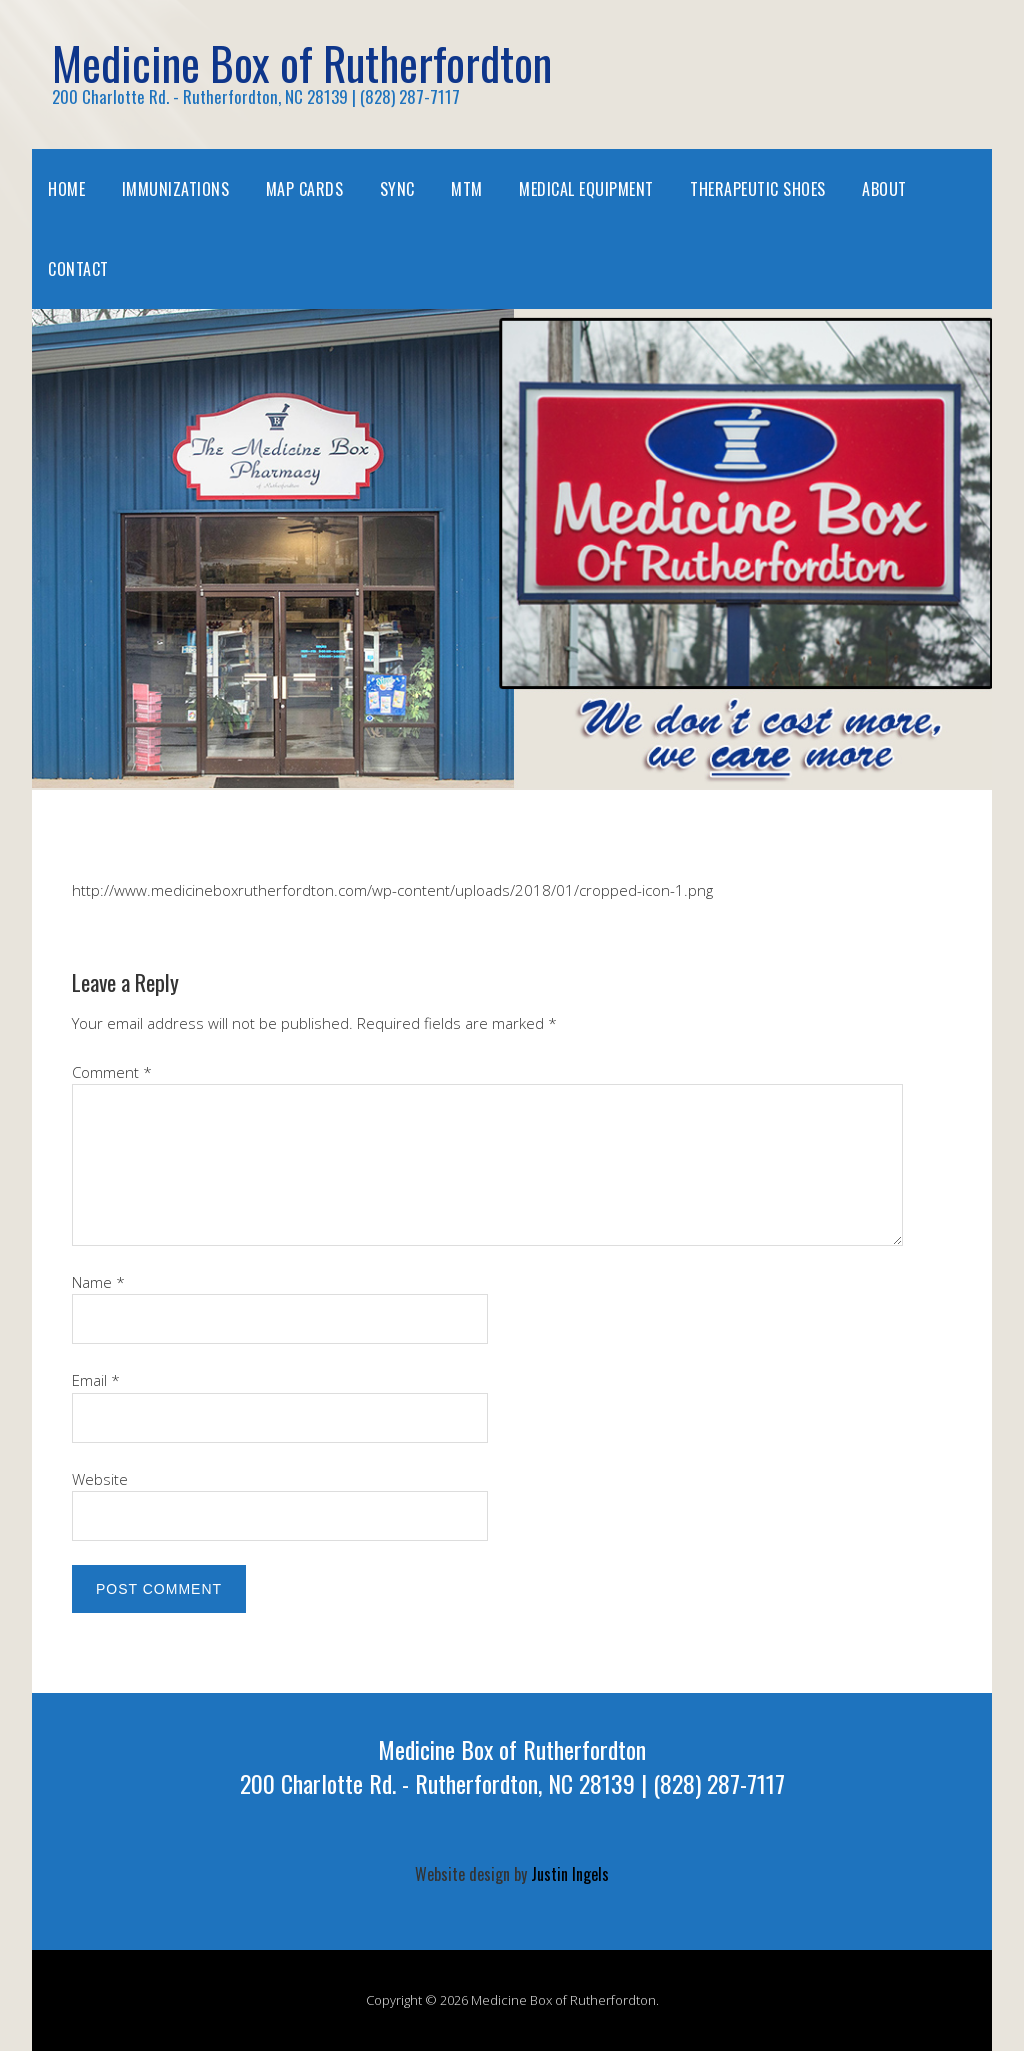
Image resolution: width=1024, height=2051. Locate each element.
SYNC (397, 189)
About (884, 189)
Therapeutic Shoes (758, 189)
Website (100, 1479)
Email (96, 1380)
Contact (78, 269)
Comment (112, 1072)
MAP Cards (305, 189)
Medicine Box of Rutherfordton (302, 62)
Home (66, 189)
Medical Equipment (586, 189)
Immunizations (176, 189)
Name (98, 1282)
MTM (467, 189)
